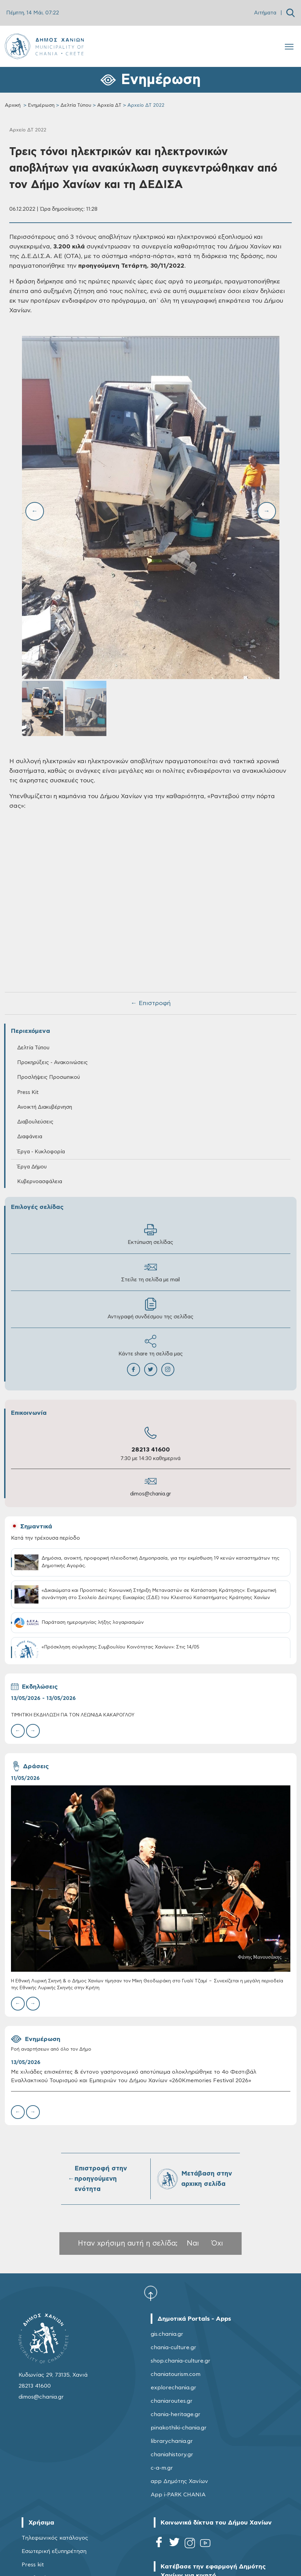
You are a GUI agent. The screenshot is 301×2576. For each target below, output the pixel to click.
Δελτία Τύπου (75, 105)
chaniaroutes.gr (172, 2401)
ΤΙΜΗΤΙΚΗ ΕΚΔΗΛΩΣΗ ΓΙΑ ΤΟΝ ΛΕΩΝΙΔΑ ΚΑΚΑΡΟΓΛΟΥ (73, 1715)
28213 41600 (150, 1450)
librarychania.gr (172, 2441)
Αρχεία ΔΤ (109, 105)
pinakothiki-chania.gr (179, 2428)
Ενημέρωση (41, 105)
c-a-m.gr (162, 2468)
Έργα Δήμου (32, 1166)
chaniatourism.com (175, 2374)
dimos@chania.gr (150, 1493)
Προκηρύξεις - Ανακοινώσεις (52, 1062)
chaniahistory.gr (172, 2454)
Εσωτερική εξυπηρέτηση (54, 2551)
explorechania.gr (173, 2387)
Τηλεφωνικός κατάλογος (55, 2538)
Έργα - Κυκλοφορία (41, 1151)
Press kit (33, 2564)
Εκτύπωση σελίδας (150, 1234)
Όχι (217, 2243)
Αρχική (13, 105)
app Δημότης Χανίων (179, 2481)
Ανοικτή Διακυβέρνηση (44, 1107)
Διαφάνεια (29, 1136)
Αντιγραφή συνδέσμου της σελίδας (150, 1308)
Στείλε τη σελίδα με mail (150, 1271)
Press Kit (28, 1092)
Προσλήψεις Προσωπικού (48, 1077)
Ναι (193, 2243)
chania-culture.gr (173, 2347)
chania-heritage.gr (175, 2414)
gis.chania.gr (167, 2334)
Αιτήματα (265, 12)
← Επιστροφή (151, 1003)
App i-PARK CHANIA (178, 2494)
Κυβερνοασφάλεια (39, 1181)
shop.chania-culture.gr (180, 2361)
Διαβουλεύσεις (35, 1121)
